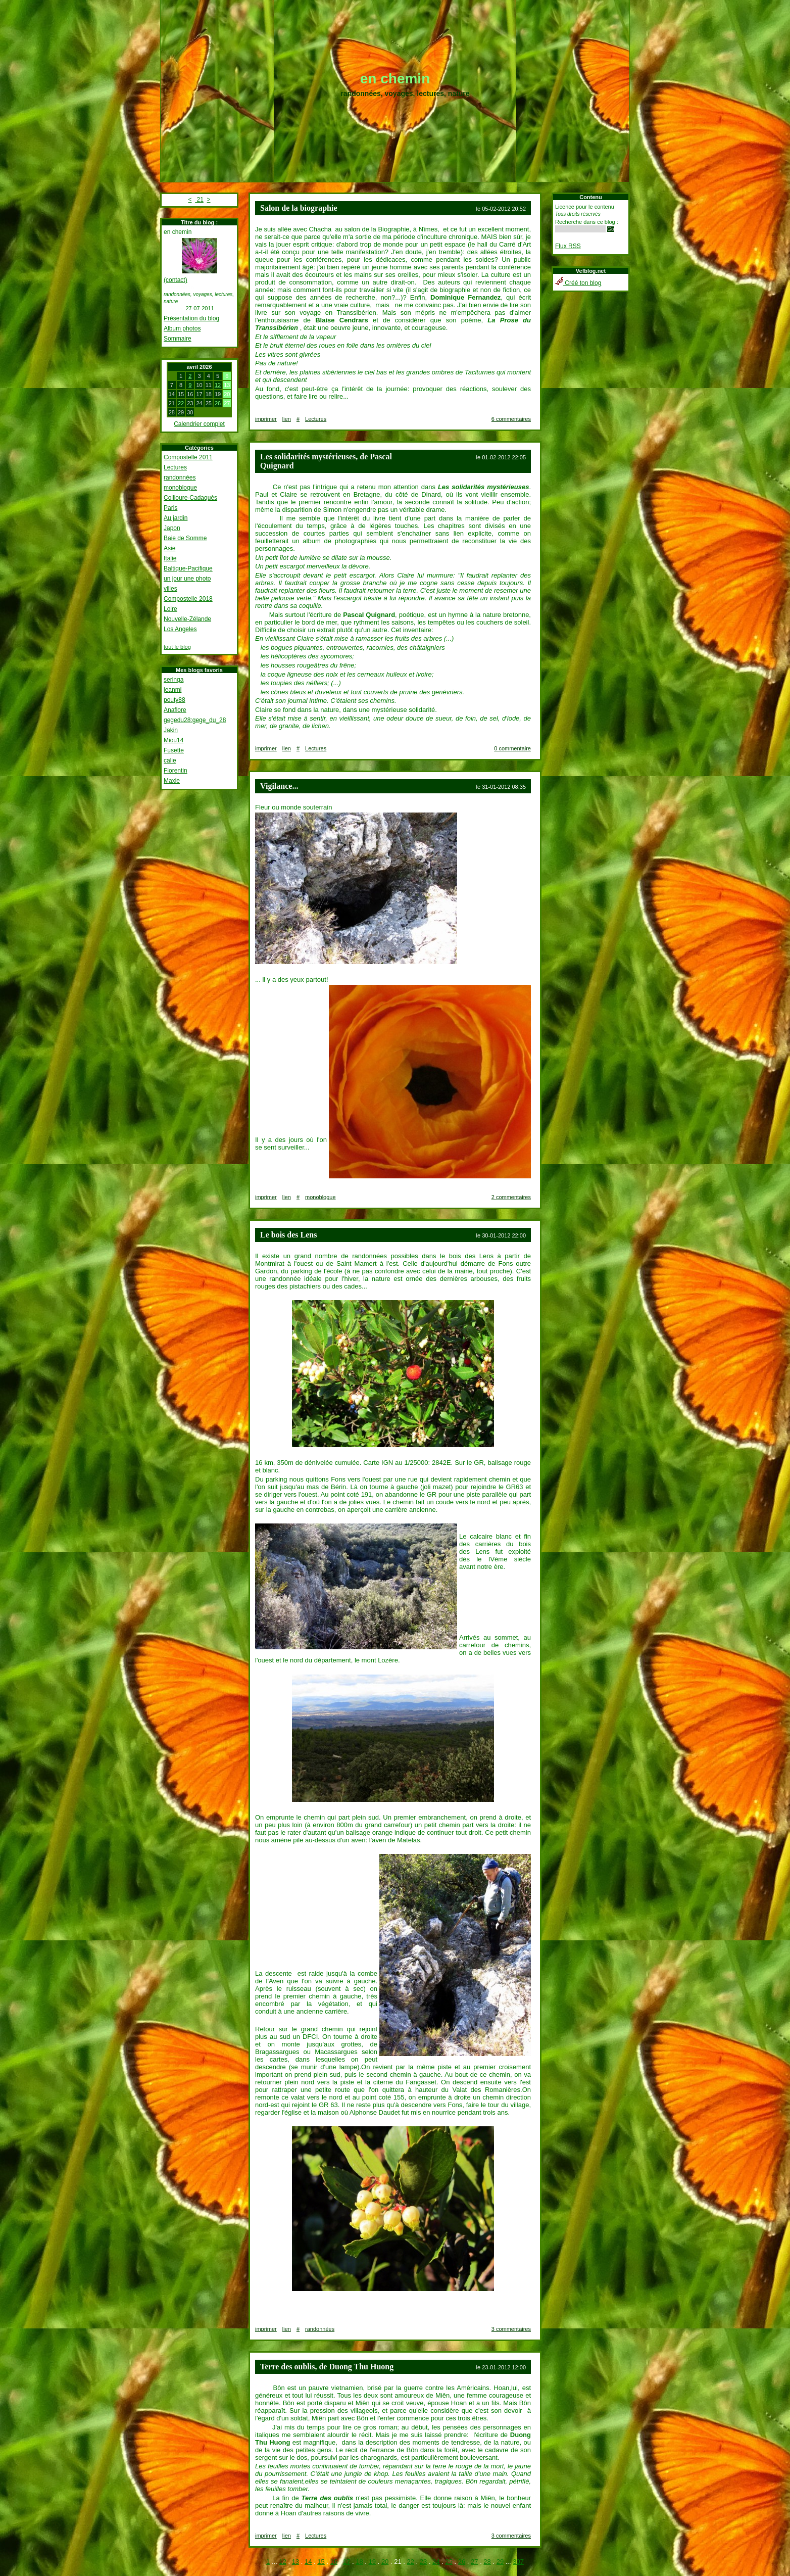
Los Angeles (180, 629)
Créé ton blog (578, 283)
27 (474, 2561)
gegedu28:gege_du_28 (195, 720)
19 (372, 2561)
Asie (169, 548)
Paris (170, 507)
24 (435, 2561)
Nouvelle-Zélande (187, 619)
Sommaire (177, 338)
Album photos (182, 328)
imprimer (266, 419)
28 (486, 2561)
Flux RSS (568, 246)
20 (384, 2561)
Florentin (175, 770)
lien (286, 419)
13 (295, 2561)
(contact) (175, 279)
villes (170, 588)
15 (320, 2561)
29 (500, 2561)
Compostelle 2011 (188, 457)
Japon (172, 528)
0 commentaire (512, 748)
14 (308, 2561)
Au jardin (175, 517)
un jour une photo (187, 578)
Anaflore (175, 709)
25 (448, 2561)
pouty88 (174, 699)
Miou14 (173, 740)
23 (423, 2561)
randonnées (179, 477)
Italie (170, 558)
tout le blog (177, 647)
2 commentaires (511, 1197)
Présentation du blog (191, 318)
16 (333, 2561)
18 (359, 2561)
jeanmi (172, 689)
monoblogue (180, 487)
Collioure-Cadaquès (190, 497)
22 (181, 403)
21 (199, 199)
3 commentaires (511, 2329)
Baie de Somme (185, 538)
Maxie (172, 780)
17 (346, 2561)
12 (218, 385)
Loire (170, 608)
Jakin (171, 730)
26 (218, 403)
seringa (173, 679)
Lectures (175, 467)
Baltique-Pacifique (188, 568)
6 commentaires (511, 419)
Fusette (174, 750)
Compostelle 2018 (188, 598)
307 (518, 2561)
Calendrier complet (199, 423)
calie (170, 760)
